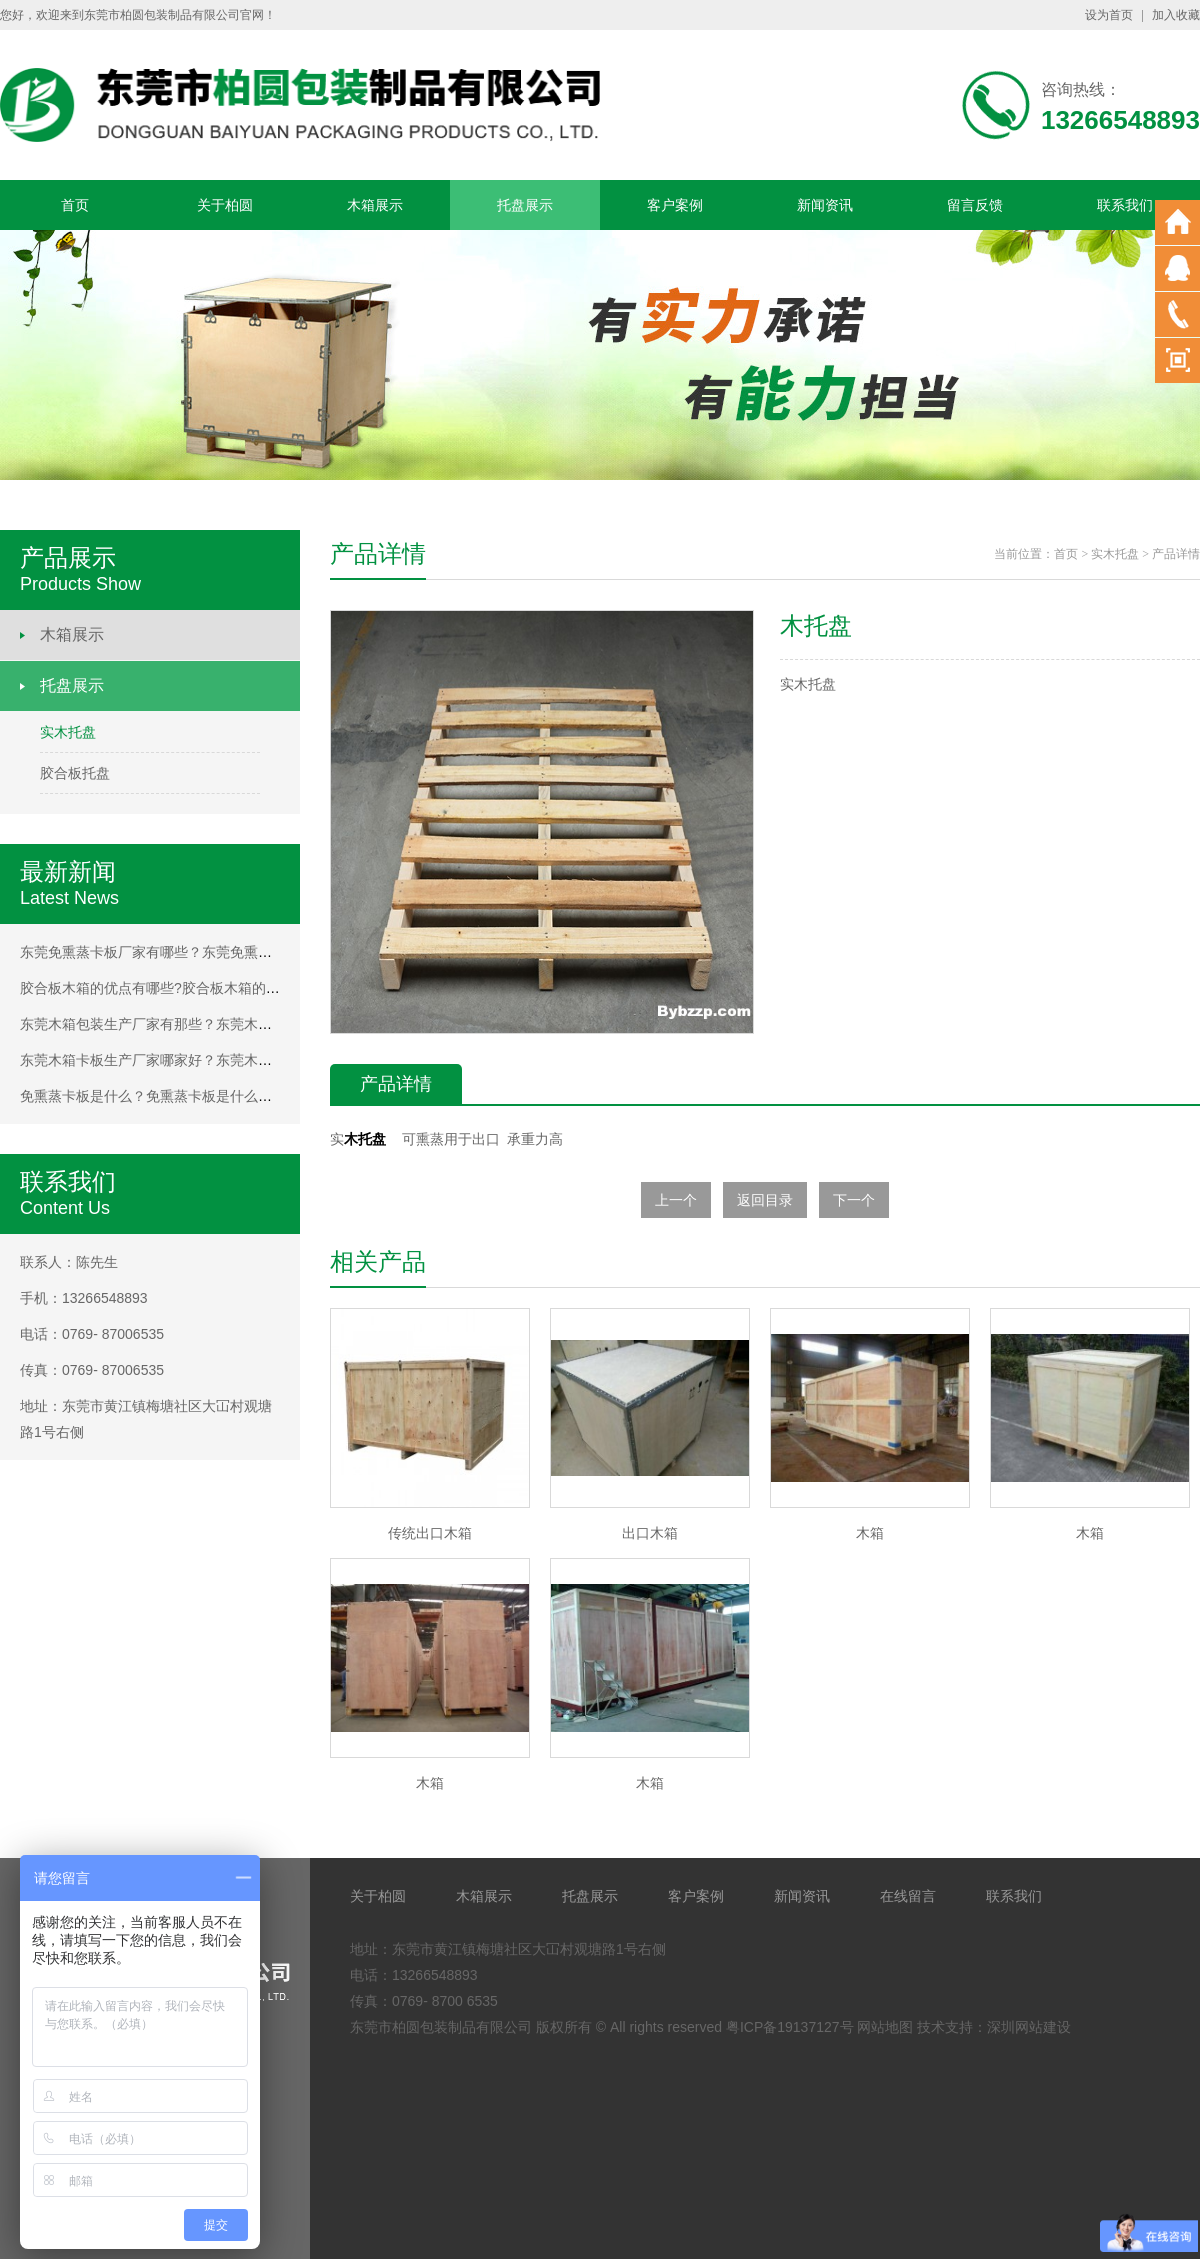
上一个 (676, 1200)
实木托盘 (68, 732)
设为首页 (1109, 15)
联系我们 (1125, 205)
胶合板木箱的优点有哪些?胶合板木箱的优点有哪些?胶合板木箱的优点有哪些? (262, 988)
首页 (75, 205)
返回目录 (765, 1200)
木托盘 (365, 1139)
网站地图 (885, 2027)
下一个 (854, 1200)
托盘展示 (525, 205)
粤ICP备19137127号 (790, 2027)
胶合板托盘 (75, 773)
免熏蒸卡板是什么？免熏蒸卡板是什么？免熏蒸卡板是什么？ (209, 1096)
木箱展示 (375, 205)
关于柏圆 (225, 205)
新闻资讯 (825, 205)
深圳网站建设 (1029, 2027)
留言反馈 (975, 205)
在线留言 (908, 1896)
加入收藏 (1176, 15)
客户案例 (675, 205)
